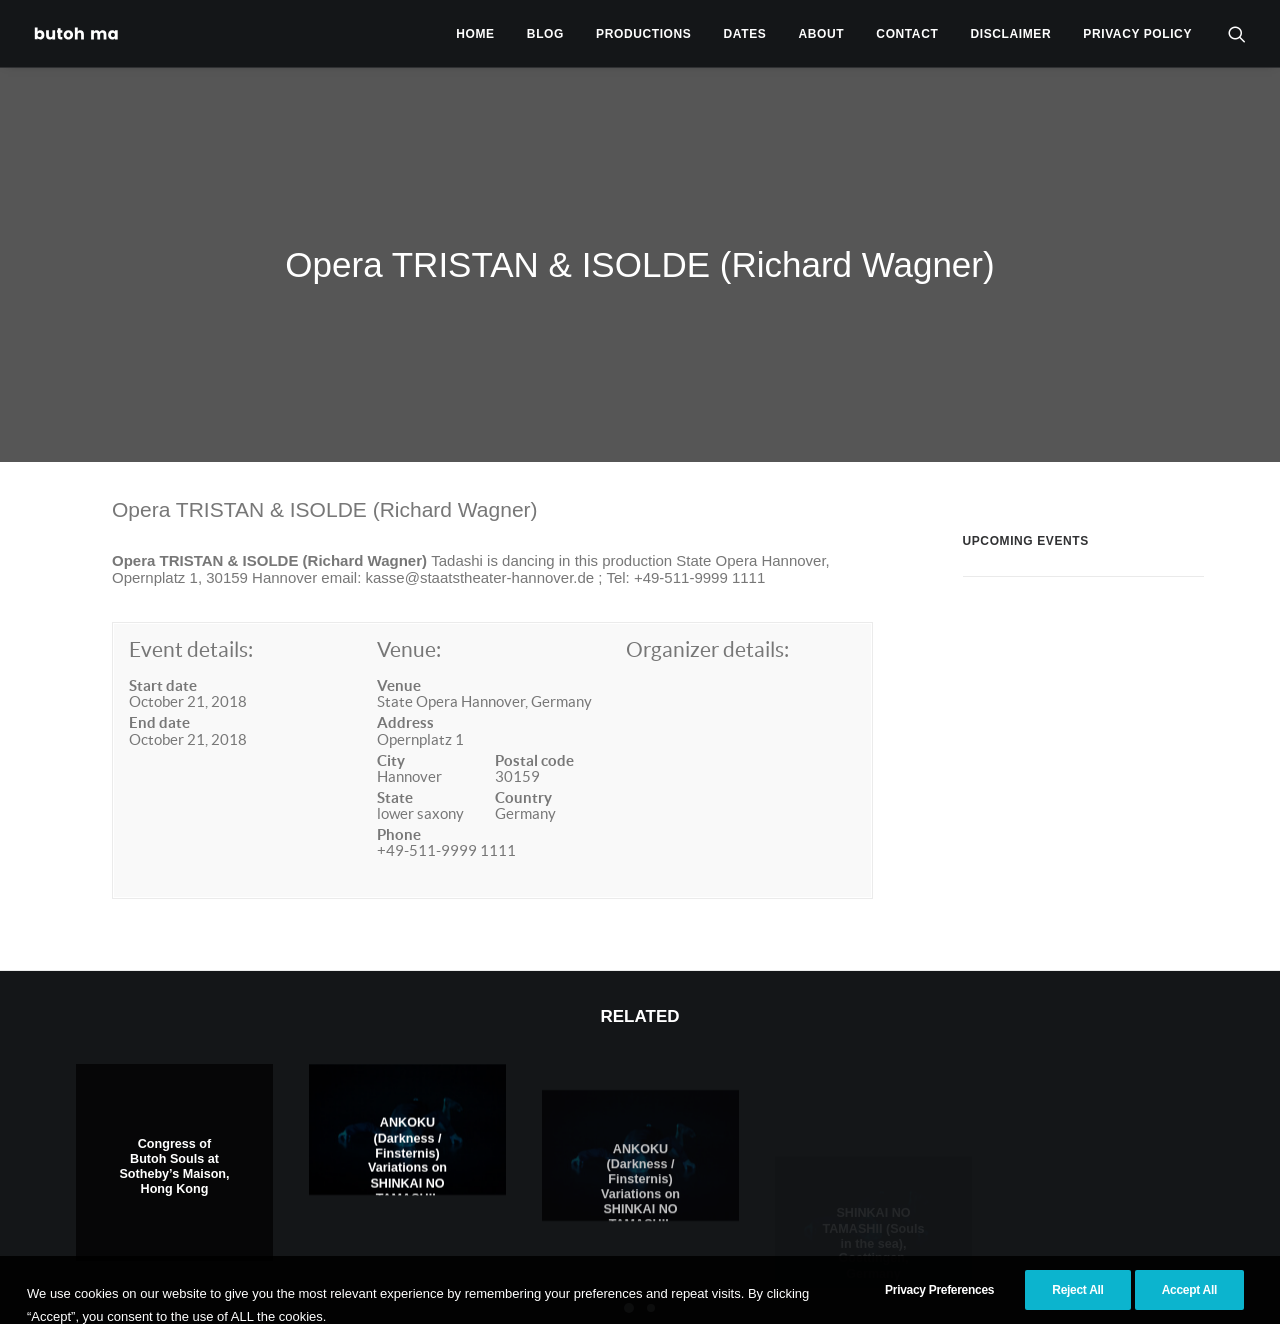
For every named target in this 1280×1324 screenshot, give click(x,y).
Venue (399, 658)
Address (405, 696)
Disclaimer (1011, 34)
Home (475, 34)
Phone (399, 807)
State (395, 770)
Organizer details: (707, 623)
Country (523, 770)
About (822, 34)
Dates (745, 34)
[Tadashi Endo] (78, 33)
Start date (163, 658)
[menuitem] (475, 33)
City (391, 733)
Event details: (191, 623)
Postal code (534, 733)
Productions (643, 34)
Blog (545, 34)
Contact (907, 34)
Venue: (409, 623)
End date (159, 696)
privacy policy (1137, 34)
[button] (1237, 33)
